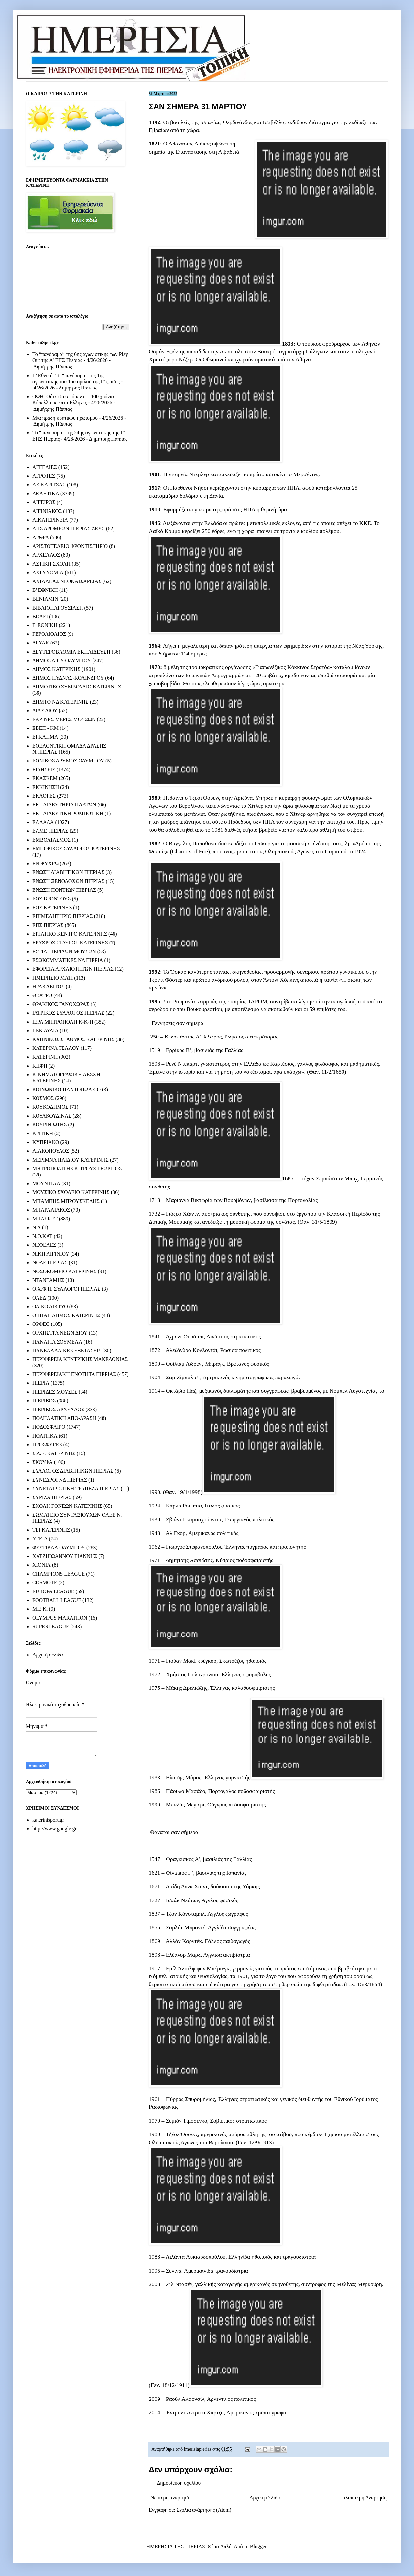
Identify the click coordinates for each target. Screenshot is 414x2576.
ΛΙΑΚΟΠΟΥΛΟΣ (50, 1151)
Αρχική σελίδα (264, 2497)
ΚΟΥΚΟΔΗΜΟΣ (50, 1107)
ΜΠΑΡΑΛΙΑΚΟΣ (51, 1210)
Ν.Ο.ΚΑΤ (42, 1236)
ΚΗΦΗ (39, 1066)
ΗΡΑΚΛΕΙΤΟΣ (48, 986)
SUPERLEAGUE (50, 1626)
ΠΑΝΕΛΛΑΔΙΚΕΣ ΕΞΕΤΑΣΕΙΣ (66, 1350)
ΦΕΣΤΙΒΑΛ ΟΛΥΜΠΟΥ (58, 1547)
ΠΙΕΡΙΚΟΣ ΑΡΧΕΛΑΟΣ (58, 1409)
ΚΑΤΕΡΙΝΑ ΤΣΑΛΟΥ (55, 1048)
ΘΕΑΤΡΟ (42, 995)
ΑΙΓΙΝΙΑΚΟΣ (47, 511)
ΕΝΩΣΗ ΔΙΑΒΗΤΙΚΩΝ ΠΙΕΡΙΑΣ (68, 872)
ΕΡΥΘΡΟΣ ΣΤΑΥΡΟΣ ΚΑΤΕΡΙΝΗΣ (70, 942)
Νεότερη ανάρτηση (170, 2497)
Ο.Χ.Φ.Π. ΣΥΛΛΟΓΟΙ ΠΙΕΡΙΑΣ (66, 1289)
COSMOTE (44, 1582)
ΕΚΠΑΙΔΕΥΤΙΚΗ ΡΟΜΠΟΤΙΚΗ (68, 813)
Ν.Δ (36, 1227)
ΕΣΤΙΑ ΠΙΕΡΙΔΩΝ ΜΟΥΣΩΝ (64, 951)
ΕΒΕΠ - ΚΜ (45, 728)
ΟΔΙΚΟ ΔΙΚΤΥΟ (50, 1306)
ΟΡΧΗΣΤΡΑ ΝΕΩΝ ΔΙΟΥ (60, 1333)
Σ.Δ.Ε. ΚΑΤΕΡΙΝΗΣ (53, 1453)
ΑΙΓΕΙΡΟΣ (43, 502)
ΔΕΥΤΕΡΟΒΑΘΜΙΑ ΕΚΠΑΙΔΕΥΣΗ (71, 652)
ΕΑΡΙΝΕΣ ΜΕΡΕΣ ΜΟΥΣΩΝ (63, 719)
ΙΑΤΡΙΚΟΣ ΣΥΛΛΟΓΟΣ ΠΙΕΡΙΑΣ (68, 1013)
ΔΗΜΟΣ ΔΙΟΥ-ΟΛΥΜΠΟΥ (61, 660)
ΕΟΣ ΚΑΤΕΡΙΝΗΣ (52, 907)
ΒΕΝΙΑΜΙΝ (45, 598)
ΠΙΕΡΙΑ (40, 1383)
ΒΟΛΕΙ (40, 616)
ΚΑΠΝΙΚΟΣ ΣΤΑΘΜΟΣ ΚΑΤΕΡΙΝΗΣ (73, 1039)
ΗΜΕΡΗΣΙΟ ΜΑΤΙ (52, 978)
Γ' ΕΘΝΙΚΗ (44, 625)
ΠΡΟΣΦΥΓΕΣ (47, 1444)
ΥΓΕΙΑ (40, 1538)
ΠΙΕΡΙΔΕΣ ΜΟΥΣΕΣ (54, 1392)
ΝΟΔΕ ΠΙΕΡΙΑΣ (50, 1262)
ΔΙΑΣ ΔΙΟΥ (45, 710)
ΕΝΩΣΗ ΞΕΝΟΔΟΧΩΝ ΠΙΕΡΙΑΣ (68, 881)
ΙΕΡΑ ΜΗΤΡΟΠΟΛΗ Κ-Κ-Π (62, 1022)
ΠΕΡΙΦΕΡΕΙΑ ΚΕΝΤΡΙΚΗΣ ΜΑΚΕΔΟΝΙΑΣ (80, 1359)
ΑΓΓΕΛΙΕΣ (44, 467)
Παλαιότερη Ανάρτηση (363, 2497)
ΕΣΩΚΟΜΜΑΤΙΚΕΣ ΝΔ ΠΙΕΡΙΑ (67, 960)
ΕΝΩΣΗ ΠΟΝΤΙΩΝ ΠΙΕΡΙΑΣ (64, 890)
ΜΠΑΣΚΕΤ (45, 1218)
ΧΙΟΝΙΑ (41, 1565)
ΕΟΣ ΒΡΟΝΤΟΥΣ (51, 898)
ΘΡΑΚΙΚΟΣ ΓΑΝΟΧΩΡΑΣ (60, 1004)
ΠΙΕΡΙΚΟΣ (44, 1400)
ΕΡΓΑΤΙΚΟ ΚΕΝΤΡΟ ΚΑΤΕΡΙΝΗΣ (69, 934)
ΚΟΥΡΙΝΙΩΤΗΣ (49, 1124)
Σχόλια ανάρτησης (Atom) (204, 2510)
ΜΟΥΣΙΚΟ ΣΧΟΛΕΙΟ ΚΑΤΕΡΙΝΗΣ (71, 1192)
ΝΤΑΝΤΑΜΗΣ (48, 1280)
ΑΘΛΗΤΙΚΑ (45, 493)
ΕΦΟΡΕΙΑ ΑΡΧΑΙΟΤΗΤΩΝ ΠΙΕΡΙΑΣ (73, 969)
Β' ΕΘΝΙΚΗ (45, 590)
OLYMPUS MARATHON (59, 1618)
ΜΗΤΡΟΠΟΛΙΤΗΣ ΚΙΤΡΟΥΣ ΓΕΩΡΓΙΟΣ (77, 1168)
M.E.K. (40, 1609)
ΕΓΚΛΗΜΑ (45, 737)
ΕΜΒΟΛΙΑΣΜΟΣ (51, 840)
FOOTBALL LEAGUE (56, 1600)
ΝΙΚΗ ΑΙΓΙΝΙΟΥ (50, 1254)
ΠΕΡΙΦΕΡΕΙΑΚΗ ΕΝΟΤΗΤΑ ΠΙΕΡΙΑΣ (74, 1374)
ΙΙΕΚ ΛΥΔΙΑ (45, 1030)
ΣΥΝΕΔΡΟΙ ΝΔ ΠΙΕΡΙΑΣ (59, 1480)
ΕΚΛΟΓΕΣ (44, 796)
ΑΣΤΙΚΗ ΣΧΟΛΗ (51, 564)
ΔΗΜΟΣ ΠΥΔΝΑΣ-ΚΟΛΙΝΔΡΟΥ (68, 678)
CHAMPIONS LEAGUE (58, 1574)
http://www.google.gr (54, 1828)
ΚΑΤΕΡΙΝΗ (45, 1056)
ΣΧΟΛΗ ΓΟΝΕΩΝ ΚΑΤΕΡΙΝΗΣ (67, 1506)
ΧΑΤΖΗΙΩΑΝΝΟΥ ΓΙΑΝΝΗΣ (64, 1556)
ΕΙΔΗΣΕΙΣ (43, 769)
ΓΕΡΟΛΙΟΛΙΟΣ (49, 634)
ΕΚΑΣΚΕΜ (45, 778)
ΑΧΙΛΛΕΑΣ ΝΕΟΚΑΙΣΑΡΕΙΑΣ (66, 581)
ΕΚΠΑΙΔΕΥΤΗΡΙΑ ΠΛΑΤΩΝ (64, 804)
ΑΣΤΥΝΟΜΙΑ (47, 572)
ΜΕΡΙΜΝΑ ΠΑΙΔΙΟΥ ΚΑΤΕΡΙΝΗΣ (70, 1160)
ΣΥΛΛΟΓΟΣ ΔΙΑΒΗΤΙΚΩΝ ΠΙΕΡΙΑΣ (73, 1471)
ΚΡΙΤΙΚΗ (42, 1133)
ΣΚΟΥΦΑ (42, 1462)
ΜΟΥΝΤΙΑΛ (46, 1183)
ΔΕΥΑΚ (40, 642)
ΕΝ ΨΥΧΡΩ (45, 863)
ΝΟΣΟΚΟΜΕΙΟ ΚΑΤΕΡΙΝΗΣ (64, 1271)
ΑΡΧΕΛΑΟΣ (46, 555)
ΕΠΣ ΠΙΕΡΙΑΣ (47, 925)
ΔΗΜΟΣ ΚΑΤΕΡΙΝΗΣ (56, 669)
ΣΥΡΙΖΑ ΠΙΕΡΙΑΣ (51, 1497)
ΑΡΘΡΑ (40, 537)
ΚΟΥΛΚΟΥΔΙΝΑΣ (51, 1116)
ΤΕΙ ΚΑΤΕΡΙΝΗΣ (51, 1530)
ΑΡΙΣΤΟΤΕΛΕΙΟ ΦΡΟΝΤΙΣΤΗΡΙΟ (70, 546)
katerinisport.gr (48, 1820)
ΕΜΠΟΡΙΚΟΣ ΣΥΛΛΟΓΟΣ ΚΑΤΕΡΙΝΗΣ (76, 848)
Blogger (258, 2546)
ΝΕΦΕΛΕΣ (44, 1245)
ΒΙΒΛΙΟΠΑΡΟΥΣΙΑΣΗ (57, 608)
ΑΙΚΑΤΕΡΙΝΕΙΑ (50, 520)
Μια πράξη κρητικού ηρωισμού (65, 417)
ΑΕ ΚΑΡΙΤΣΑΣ (49, 484)
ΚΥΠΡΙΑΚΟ (45, 1142)
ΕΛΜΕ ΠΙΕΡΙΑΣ (50, 831)
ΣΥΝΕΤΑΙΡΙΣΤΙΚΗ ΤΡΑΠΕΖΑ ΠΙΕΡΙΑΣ (75, 1488)
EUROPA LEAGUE (53, 1591)
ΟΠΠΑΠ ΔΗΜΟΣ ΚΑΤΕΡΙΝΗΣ (66, 1315)
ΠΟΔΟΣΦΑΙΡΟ (48, 1427)
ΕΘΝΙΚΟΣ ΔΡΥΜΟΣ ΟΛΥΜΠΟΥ (68, 760)
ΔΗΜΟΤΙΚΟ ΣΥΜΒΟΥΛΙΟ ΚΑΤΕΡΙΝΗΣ (76, 686)
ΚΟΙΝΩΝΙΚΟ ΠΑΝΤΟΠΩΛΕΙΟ (66, 1089)
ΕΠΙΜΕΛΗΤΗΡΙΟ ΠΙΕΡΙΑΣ (62, 916)
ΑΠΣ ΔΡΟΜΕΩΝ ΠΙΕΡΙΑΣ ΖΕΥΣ (68, 528)
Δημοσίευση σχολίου (179, 2483)
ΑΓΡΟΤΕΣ (43, 476)
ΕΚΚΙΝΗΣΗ (45, 787)
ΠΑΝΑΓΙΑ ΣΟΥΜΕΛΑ (57, 1342)
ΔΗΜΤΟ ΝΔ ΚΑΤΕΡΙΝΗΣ (60, 702)
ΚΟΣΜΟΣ (43, 1098)
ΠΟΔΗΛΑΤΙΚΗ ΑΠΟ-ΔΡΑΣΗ (64, 1418)
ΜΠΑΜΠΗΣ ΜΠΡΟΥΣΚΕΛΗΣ (66, 1201)
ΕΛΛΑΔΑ (43, 822)
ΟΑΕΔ (39, 1298)
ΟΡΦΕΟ (40, 1324)
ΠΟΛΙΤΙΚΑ (44, 1436)
